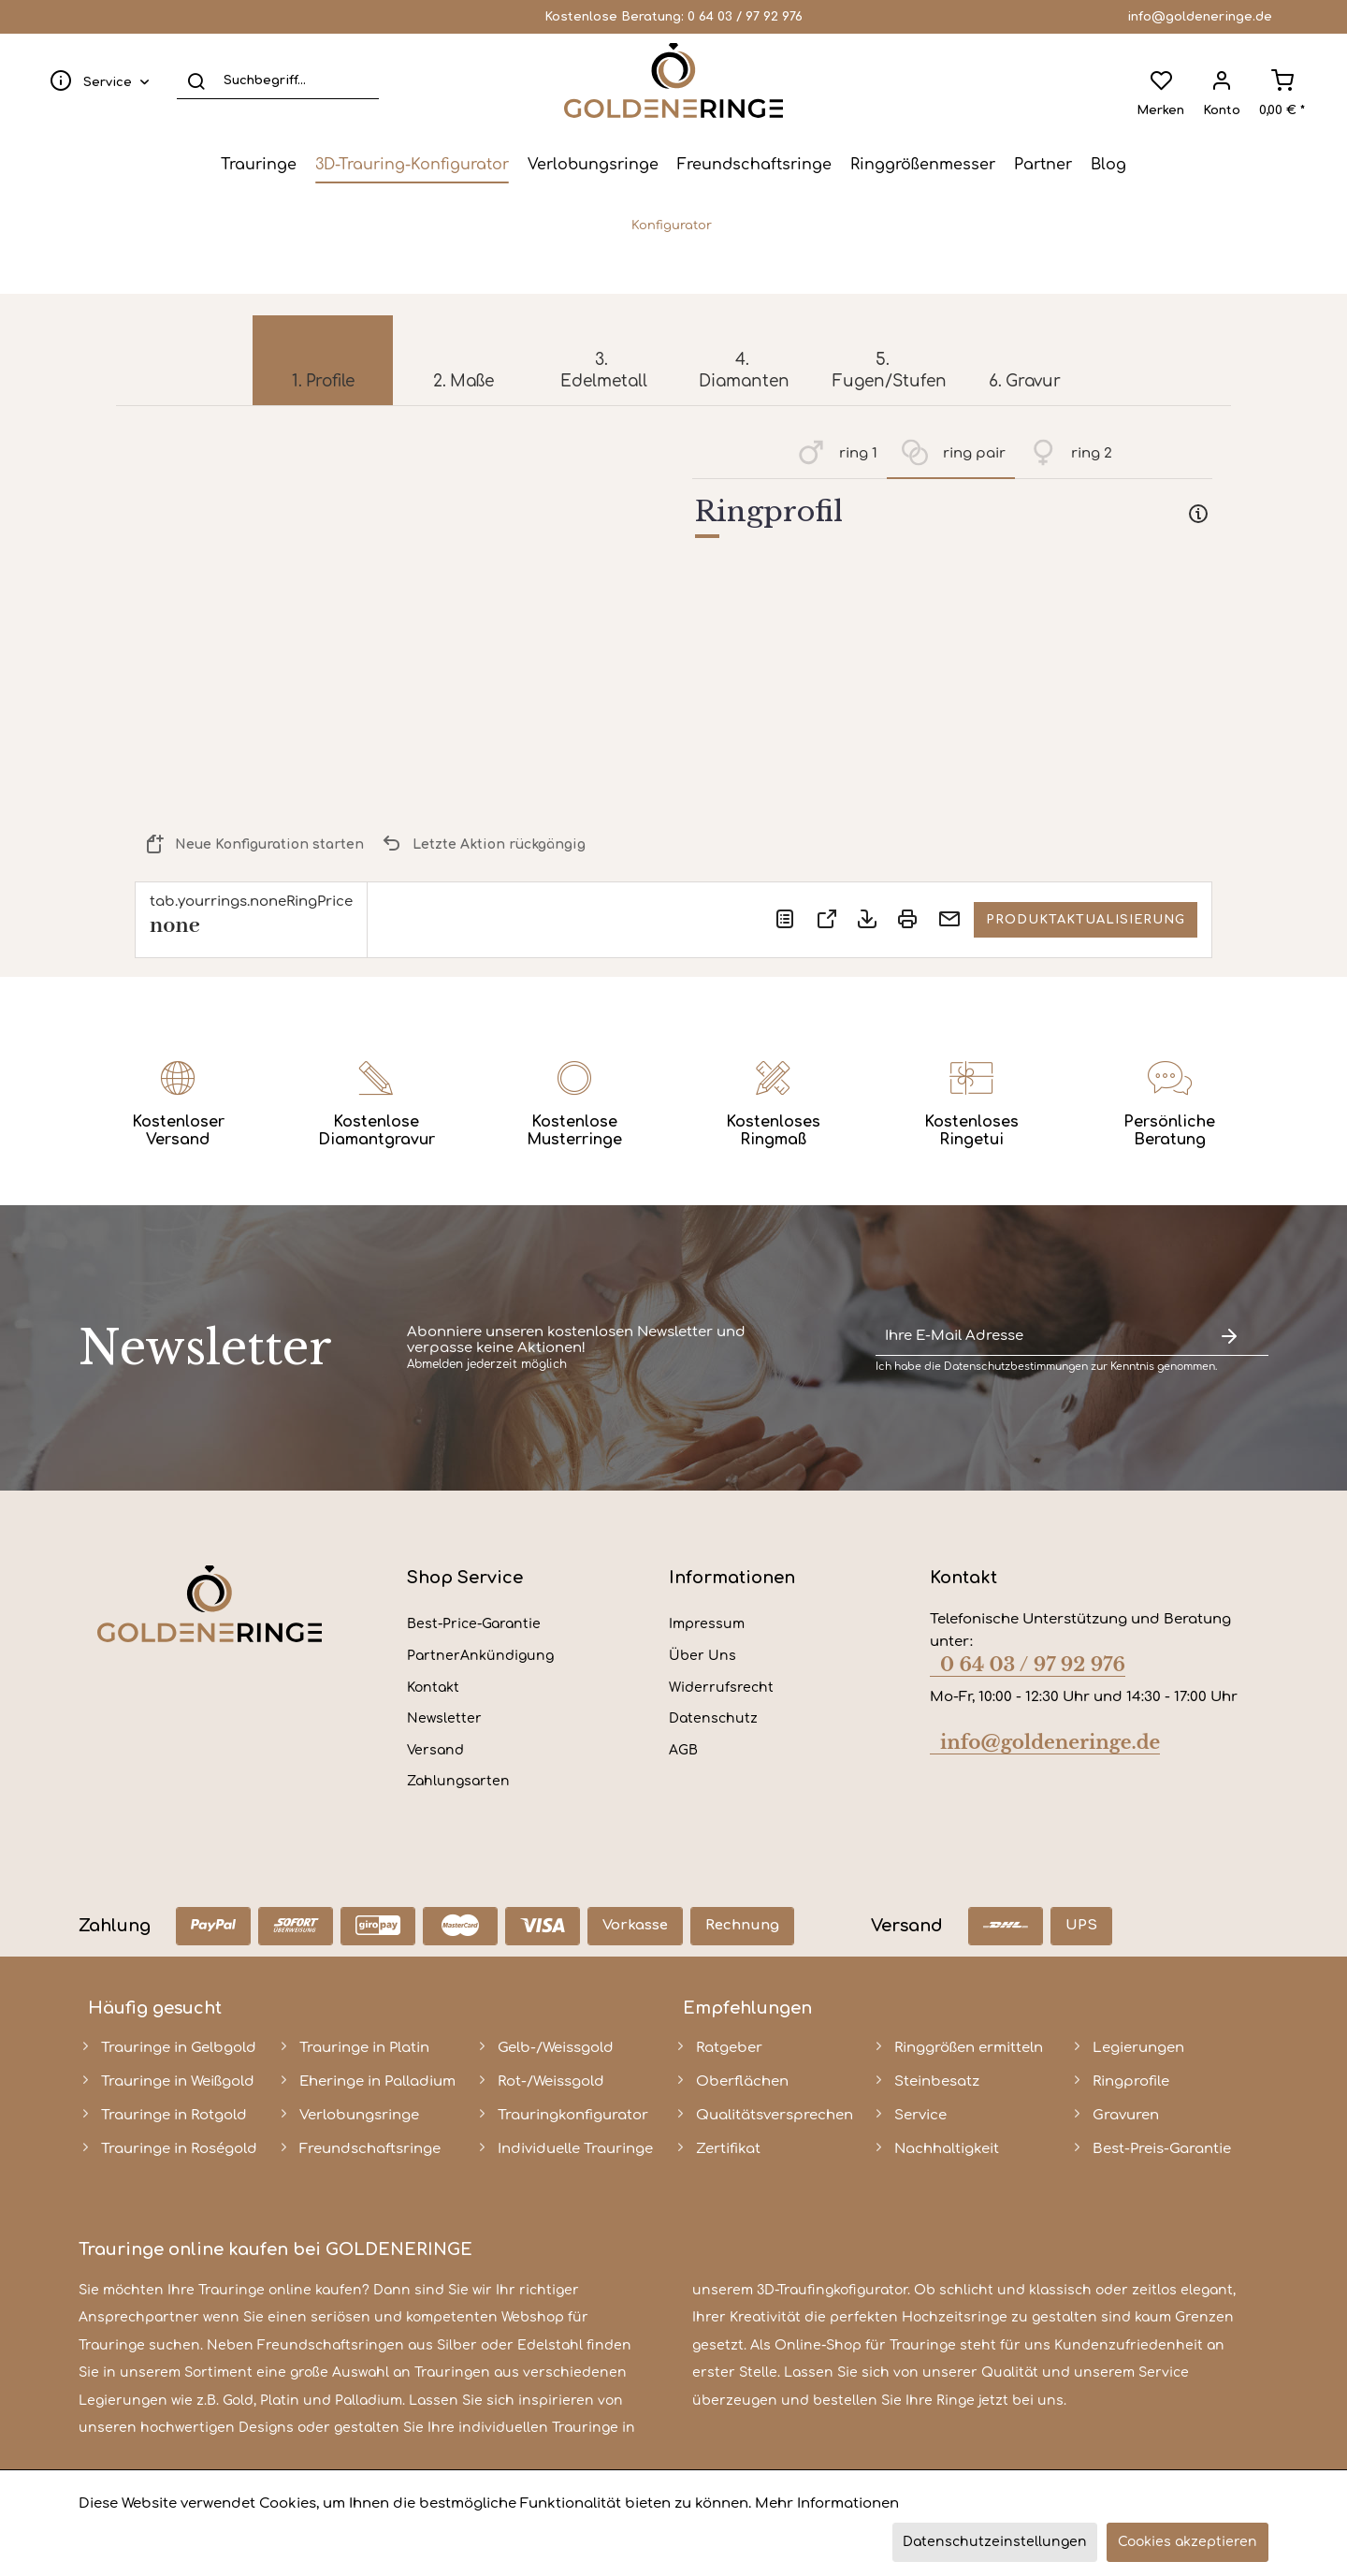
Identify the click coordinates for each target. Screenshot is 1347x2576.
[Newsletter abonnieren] (1229, 1336)
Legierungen (1138, 2048)
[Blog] (1108, 164)
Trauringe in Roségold (179, 2149)
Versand (435, 1750)
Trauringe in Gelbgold (178, 2048)
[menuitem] (95, 80)
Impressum (707, 1624)
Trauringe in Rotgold (174, 2115)
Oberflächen (742, 2081)
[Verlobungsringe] (593, 164)
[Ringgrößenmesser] (923, 164)
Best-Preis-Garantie (1162, 2149)
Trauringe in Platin (364, 2048)
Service (920, 2115)
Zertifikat (728, 2149)
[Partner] (1043, 164)
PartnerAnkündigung (480, 1656)
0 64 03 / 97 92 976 (745, 16)
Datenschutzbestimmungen (1016, 1367)
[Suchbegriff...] (278, 80)
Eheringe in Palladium (377, 2081)
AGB (683, 1750)
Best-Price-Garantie (474, 1624)
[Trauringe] (258, 164)
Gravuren (1126, 2115)
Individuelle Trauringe (575, 2149)
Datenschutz (713, 1718)
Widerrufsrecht (721, 1688)
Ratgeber (729, 2048)
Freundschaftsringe (370, 2149)
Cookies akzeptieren (1187, 2542)
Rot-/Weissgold (551, 2081)
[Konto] (1221, 80)
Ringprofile (1131, 2081)
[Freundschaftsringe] (754, 164)
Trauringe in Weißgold (177, 2081)
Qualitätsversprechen (774, 2115)
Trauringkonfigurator (573, 2115)
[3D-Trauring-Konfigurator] (412, 164)
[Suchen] (196, 80)
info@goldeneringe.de (1199, 16)
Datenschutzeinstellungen (995, 2542)
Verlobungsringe (359, 2115)
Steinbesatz (936, 2081)
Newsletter (444, 1718)
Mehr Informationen (827, 2503)
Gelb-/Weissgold (556, 2048)
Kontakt (433, 1688)
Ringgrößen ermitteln (968, 2048)
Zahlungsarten (458, 1781)
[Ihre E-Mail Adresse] (1033, 1336)
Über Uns (702, 1656)
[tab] (952, 515)
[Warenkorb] (1282, 80)
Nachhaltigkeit (946, 2149)
